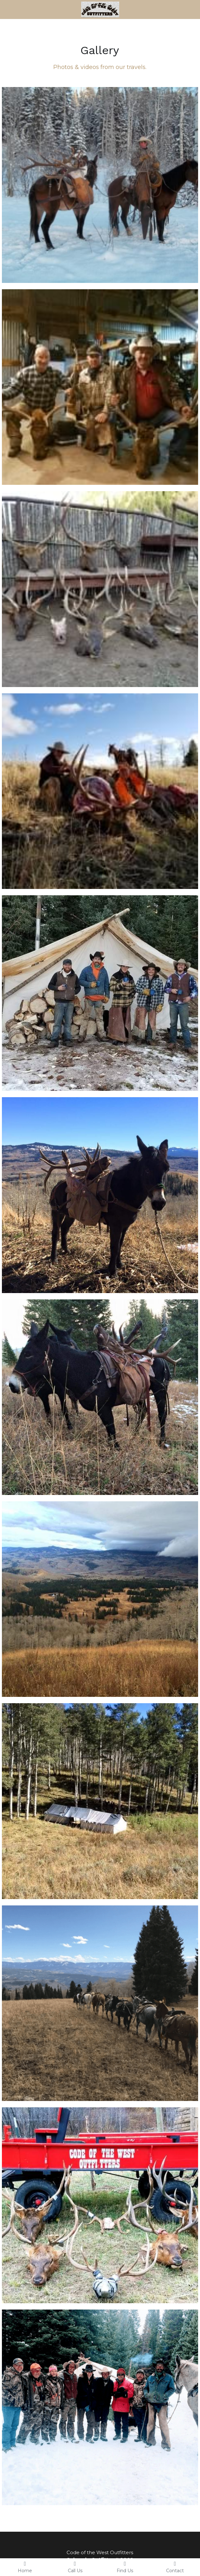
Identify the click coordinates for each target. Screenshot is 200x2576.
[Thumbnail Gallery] (100, 185)
